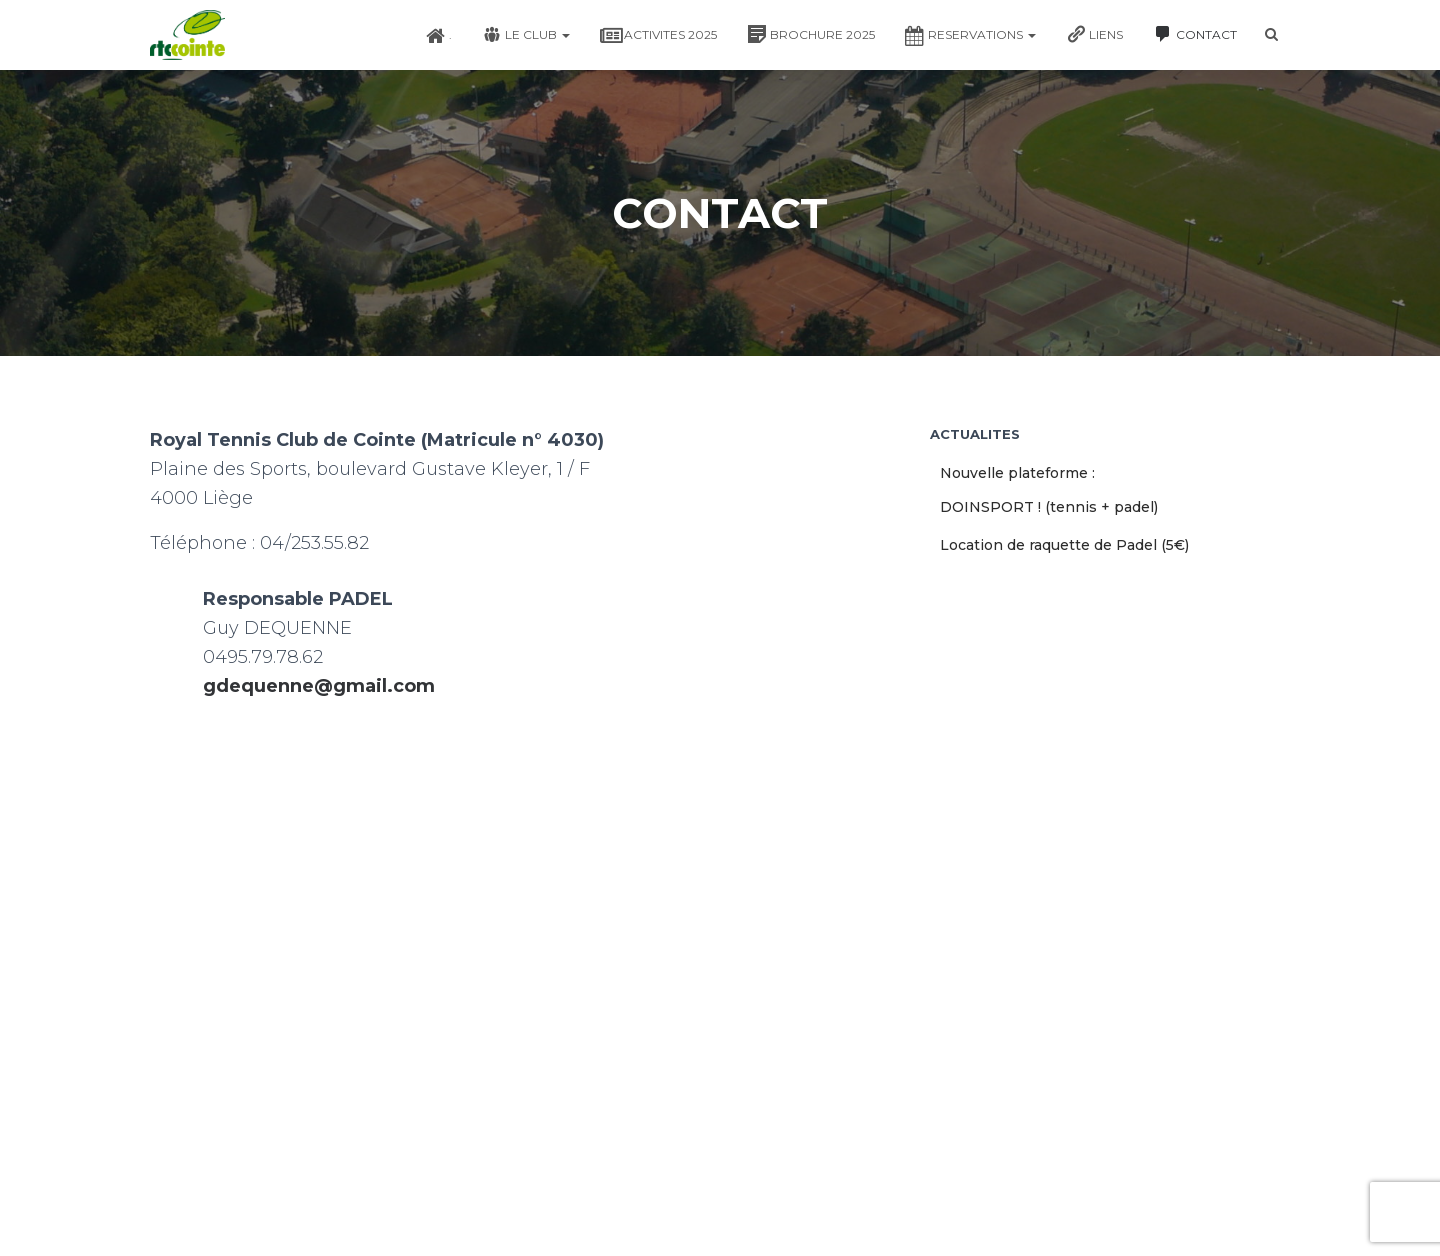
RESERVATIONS (970, 36)
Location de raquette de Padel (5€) (1064, 545)
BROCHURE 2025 (811, 34)
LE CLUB (526, 34)
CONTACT (1195, 34)
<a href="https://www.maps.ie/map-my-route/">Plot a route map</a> (525, 913)
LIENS (1094, 34)
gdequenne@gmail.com (319, 686)
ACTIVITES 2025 (658, 36)
